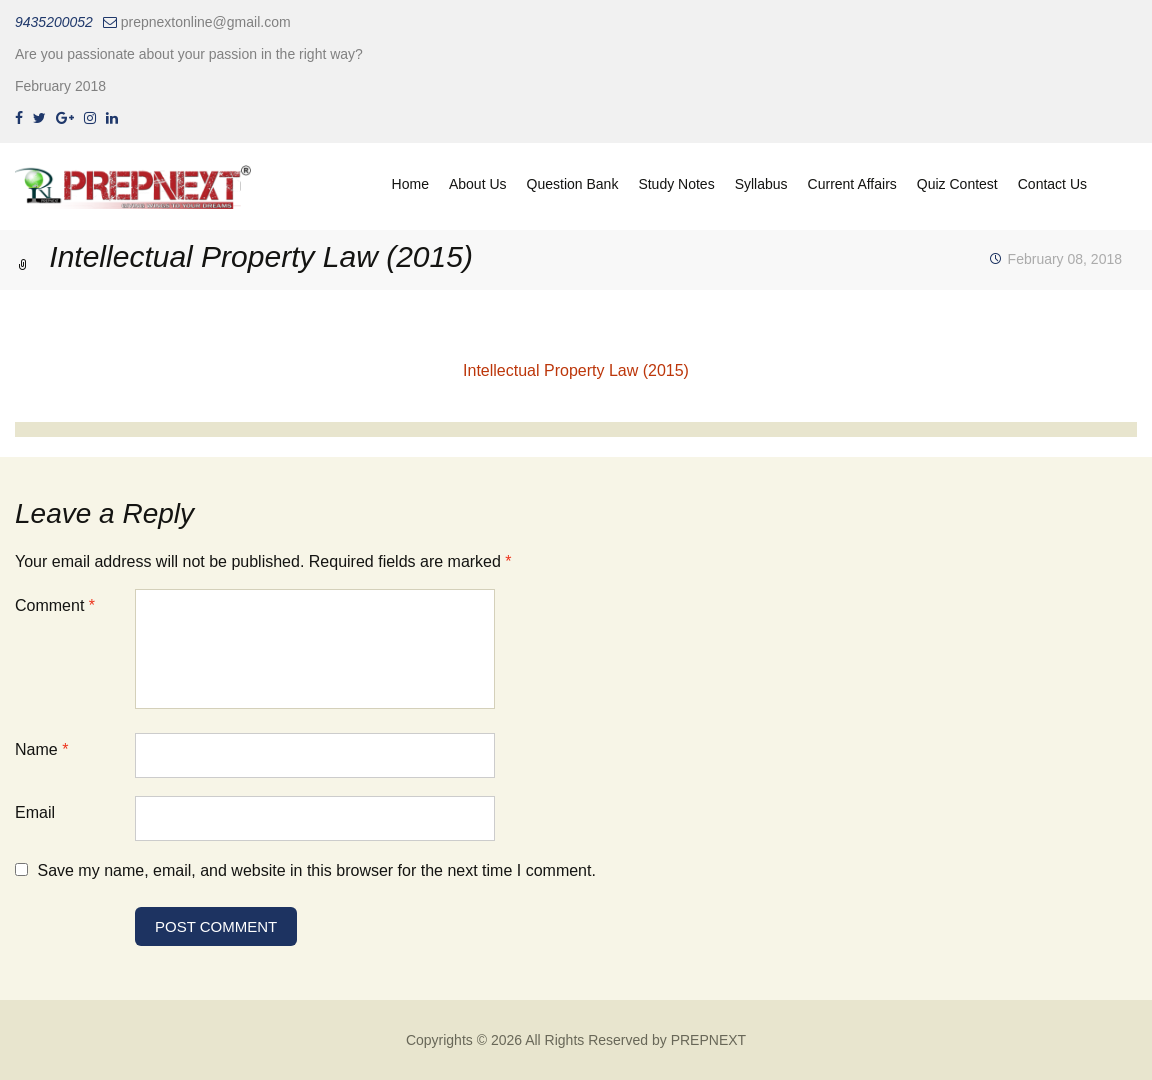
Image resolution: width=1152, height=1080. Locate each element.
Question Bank (573, 184)
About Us (478, 184)
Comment (55, 605)
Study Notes (676, 184)
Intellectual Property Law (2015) (576, 370)
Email (35, 812)
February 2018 (60, 86)
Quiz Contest (957, 184)
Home (410, 184)
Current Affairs (852, 184)
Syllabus (761, 184)
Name (41, 749)
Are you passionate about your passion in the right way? (189, 54)
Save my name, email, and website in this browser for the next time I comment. (316, 870)
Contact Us (1052, 184)
